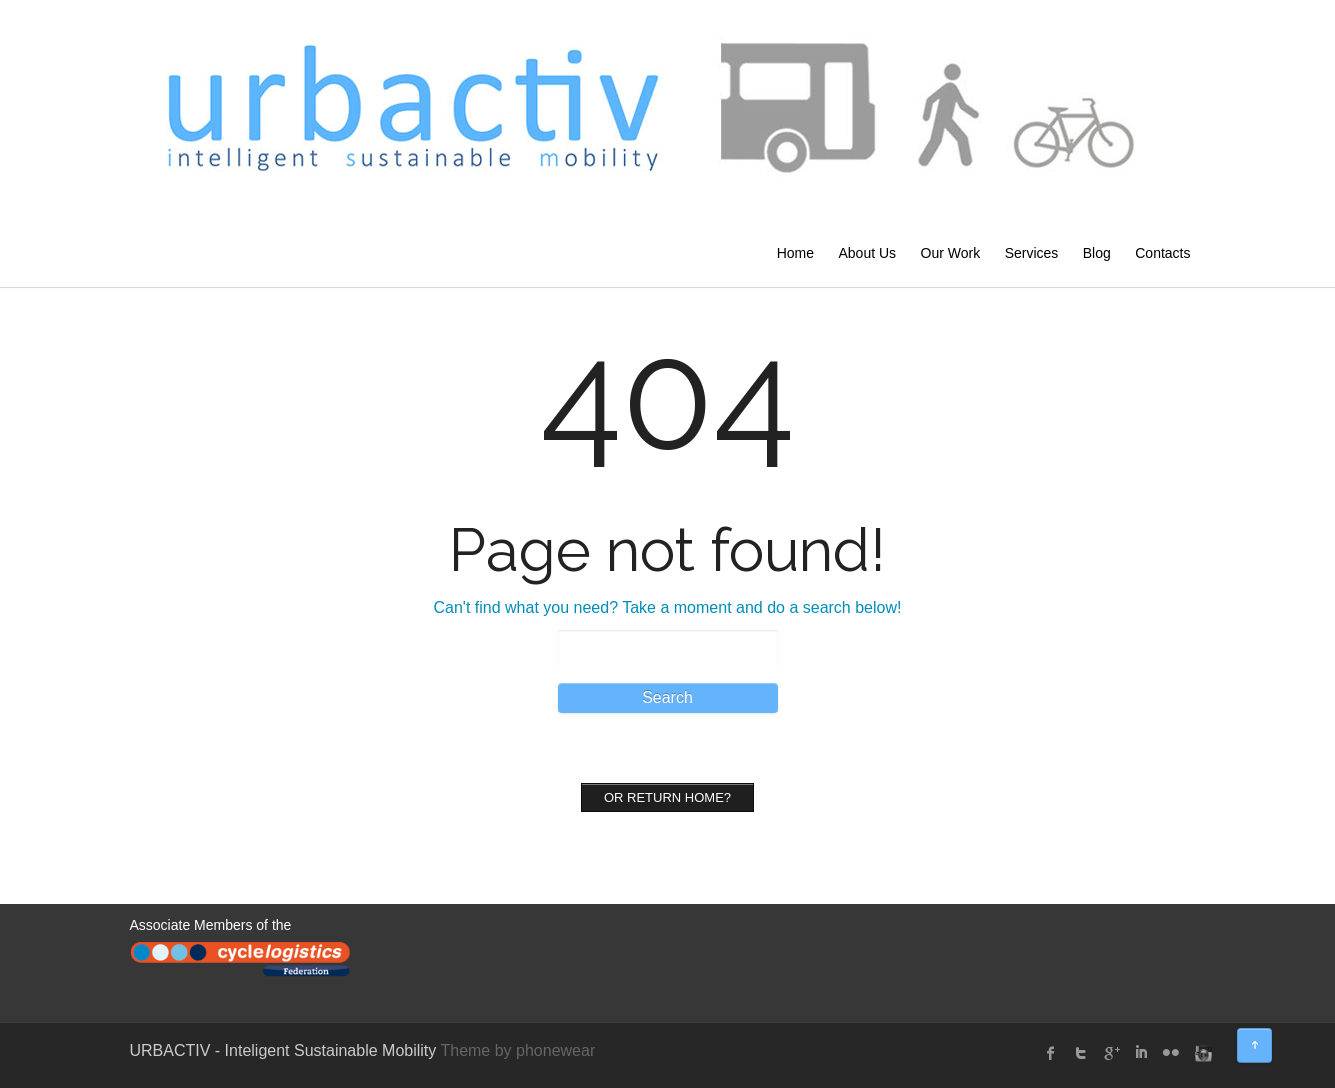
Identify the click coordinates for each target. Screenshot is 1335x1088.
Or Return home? (667, 797)
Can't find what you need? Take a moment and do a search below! (668, 607)
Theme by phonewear (517, 1050)
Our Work (951, 253)
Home (795, 253)
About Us (867, 253)
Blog (1097, 253)
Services (1032, 253)
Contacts (1162, 253)
